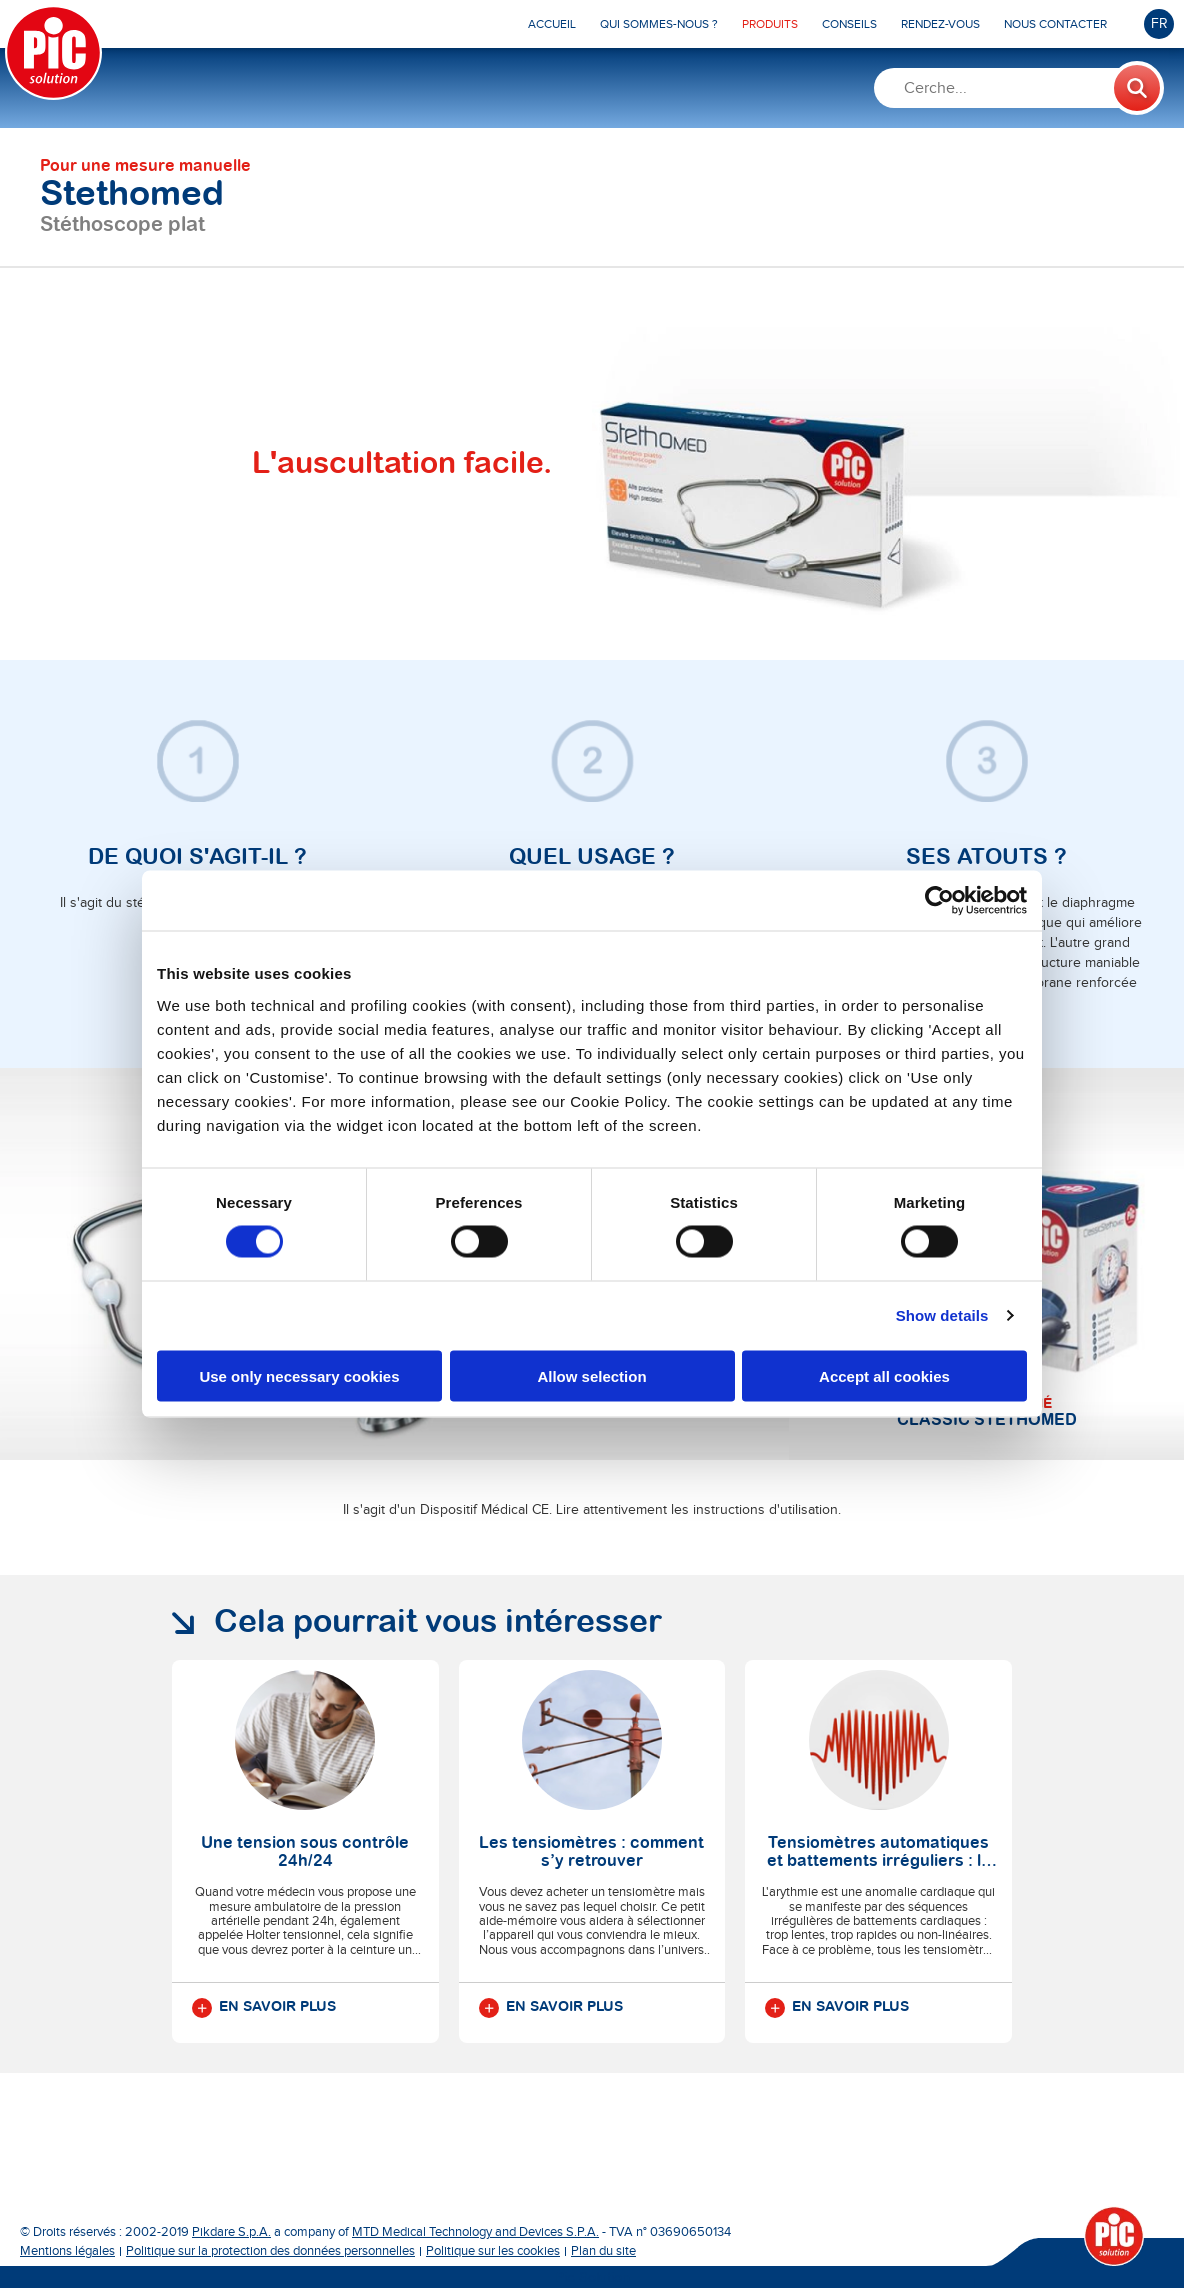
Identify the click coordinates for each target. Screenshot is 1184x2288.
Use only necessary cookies (299, 1375)
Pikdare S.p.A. (231, 2232)
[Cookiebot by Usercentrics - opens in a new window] (939, 901)
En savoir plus (264, 2008)
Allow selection (591, 1375)
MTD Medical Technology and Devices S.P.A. (475, 2232)
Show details (942, 1315)
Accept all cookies (884, 1375)
